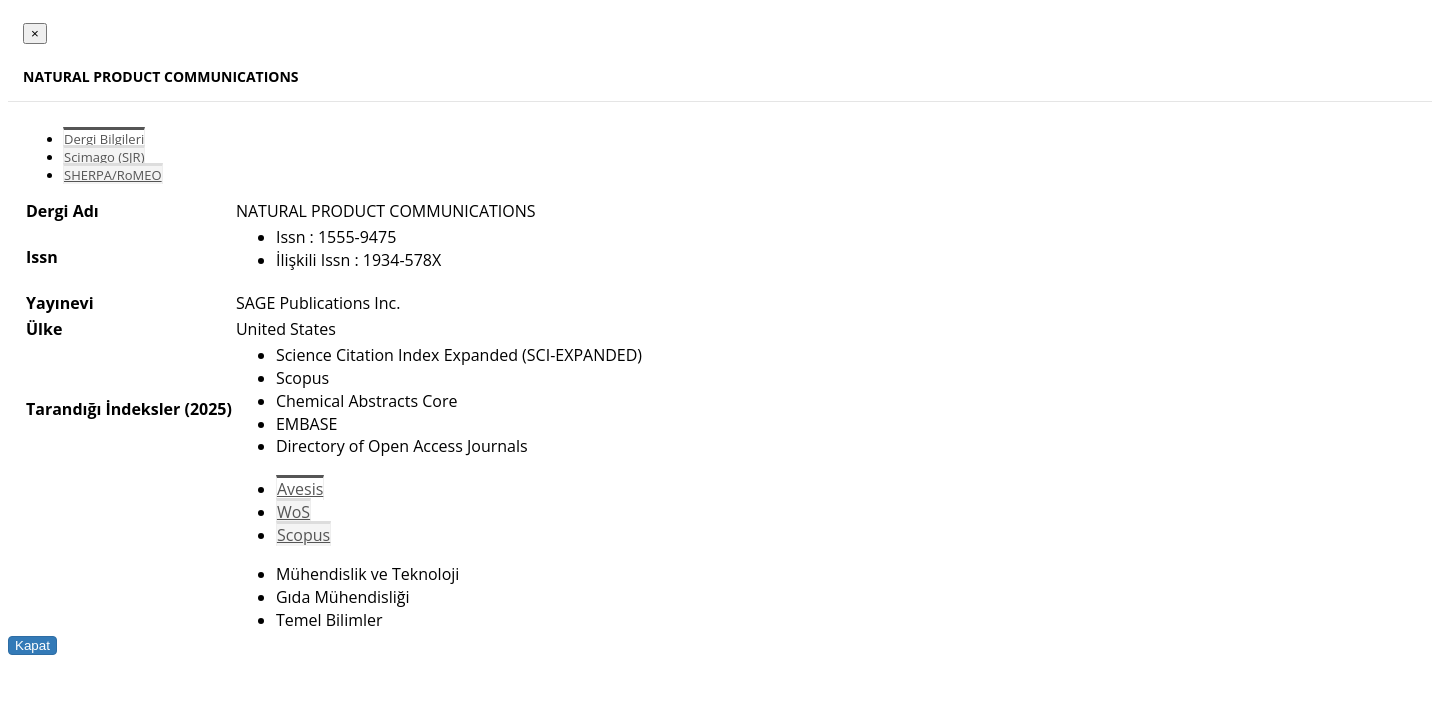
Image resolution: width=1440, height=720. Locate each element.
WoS (293, 512)
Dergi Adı (62, 211)
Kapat (32, 645)
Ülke (44, 329)
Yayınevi (60, 303)
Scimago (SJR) (104, 157)
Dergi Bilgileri (104, 139)
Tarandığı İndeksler (103, 409)
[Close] (35, 33)
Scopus (303, 535)
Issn (42, 257)
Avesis (300, 489)
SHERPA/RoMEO (113, 175)
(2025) (207, 409)
